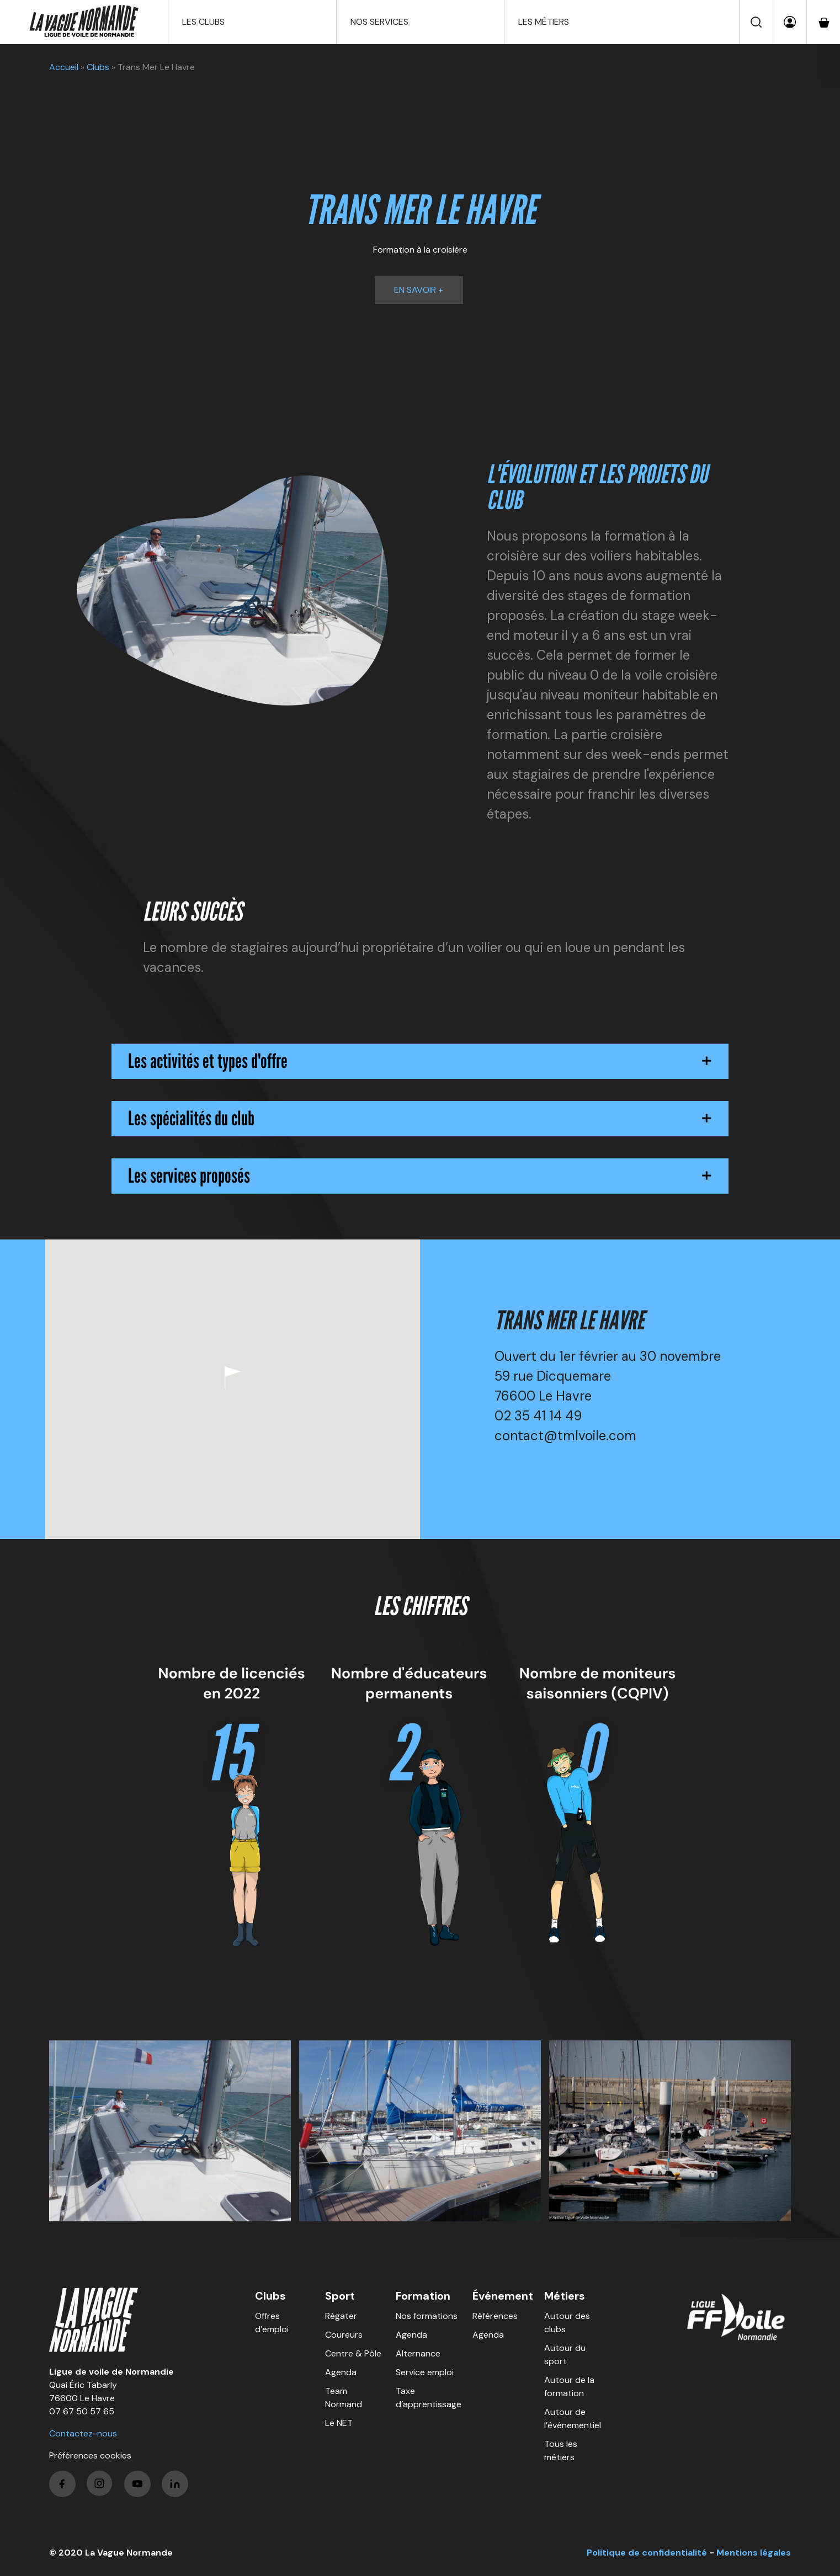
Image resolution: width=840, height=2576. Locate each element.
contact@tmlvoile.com (565, 1435)
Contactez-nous (83, 2433)
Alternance (418, 2353)
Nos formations (427, 2316)
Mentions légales (753, 2552)
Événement (502, 2296)
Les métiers (543, 22)
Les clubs (203, 22)
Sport (340, 2296)
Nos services (379, 22)
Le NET (339, 2423)
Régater (341, 2316)
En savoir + (418, 290)
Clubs (98, 67)
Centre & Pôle (353, 2353)
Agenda (341, 2372)
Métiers (564, 2296)
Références (495, 2316)
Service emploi (425, 2372)
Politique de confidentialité (647, 2552)
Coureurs (344, 2334)
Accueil (63, 67)
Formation (423, 2296)
